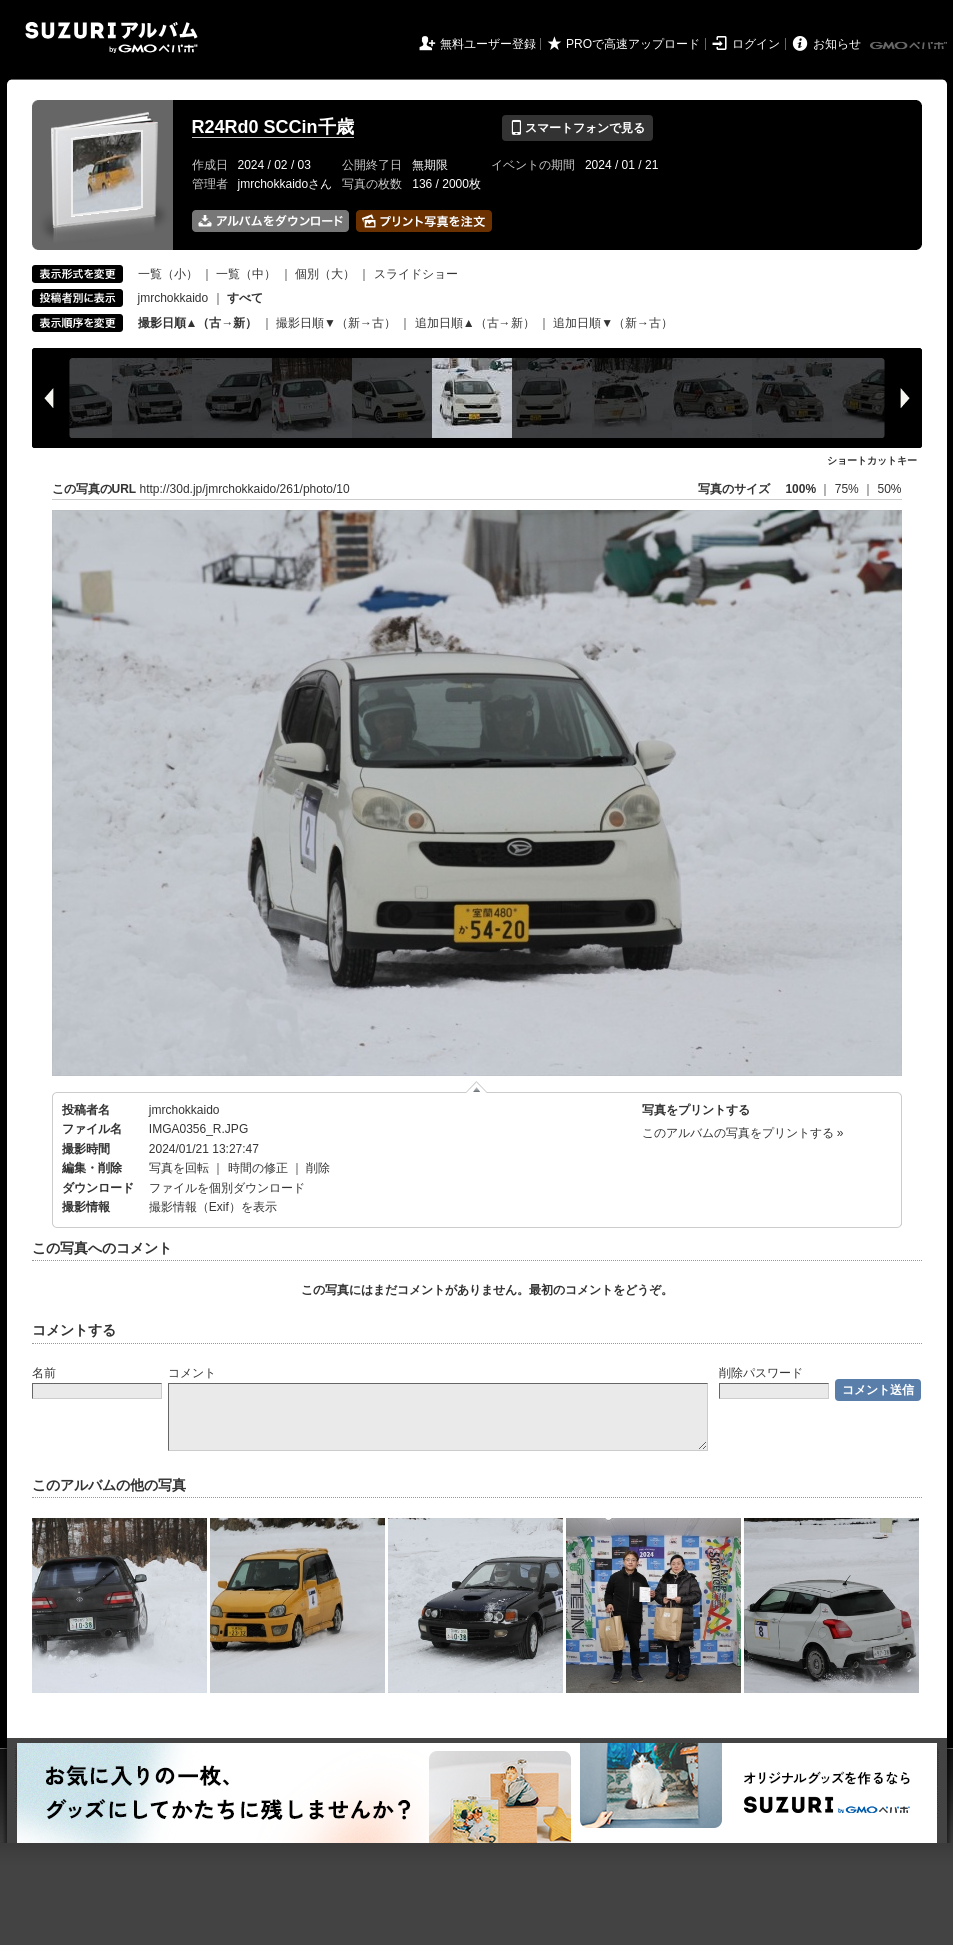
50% (889, 489)
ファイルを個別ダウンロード (227, 1188)
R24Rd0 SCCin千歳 (273, 127)
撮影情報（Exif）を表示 (213, 1207)
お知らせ (837, 44)
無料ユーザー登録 (488, 44)
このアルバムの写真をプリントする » (743, 1133)
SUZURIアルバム (111, 37)
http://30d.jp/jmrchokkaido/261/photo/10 (245, 489)
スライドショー (416, 274)
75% (848, 489)
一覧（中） (246, 274)
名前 (44, 1373)
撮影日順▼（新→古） (336, 323)
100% (800, 489)
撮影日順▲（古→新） (198, 323)
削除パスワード (761, 1373)
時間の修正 (258, 1168)
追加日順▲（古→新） (475, 323)
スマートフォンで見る (577, 128)
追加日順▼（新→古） (613, 323)
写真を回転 (179, 1168)
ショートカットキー (872, 460)
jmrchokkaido (173, 298)
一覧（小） (168, 274)
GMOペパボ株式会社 (910, 46)
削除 (318, 1168)
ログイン (756, 44)
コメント (192, 1373)
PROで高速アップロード (633, 44)
